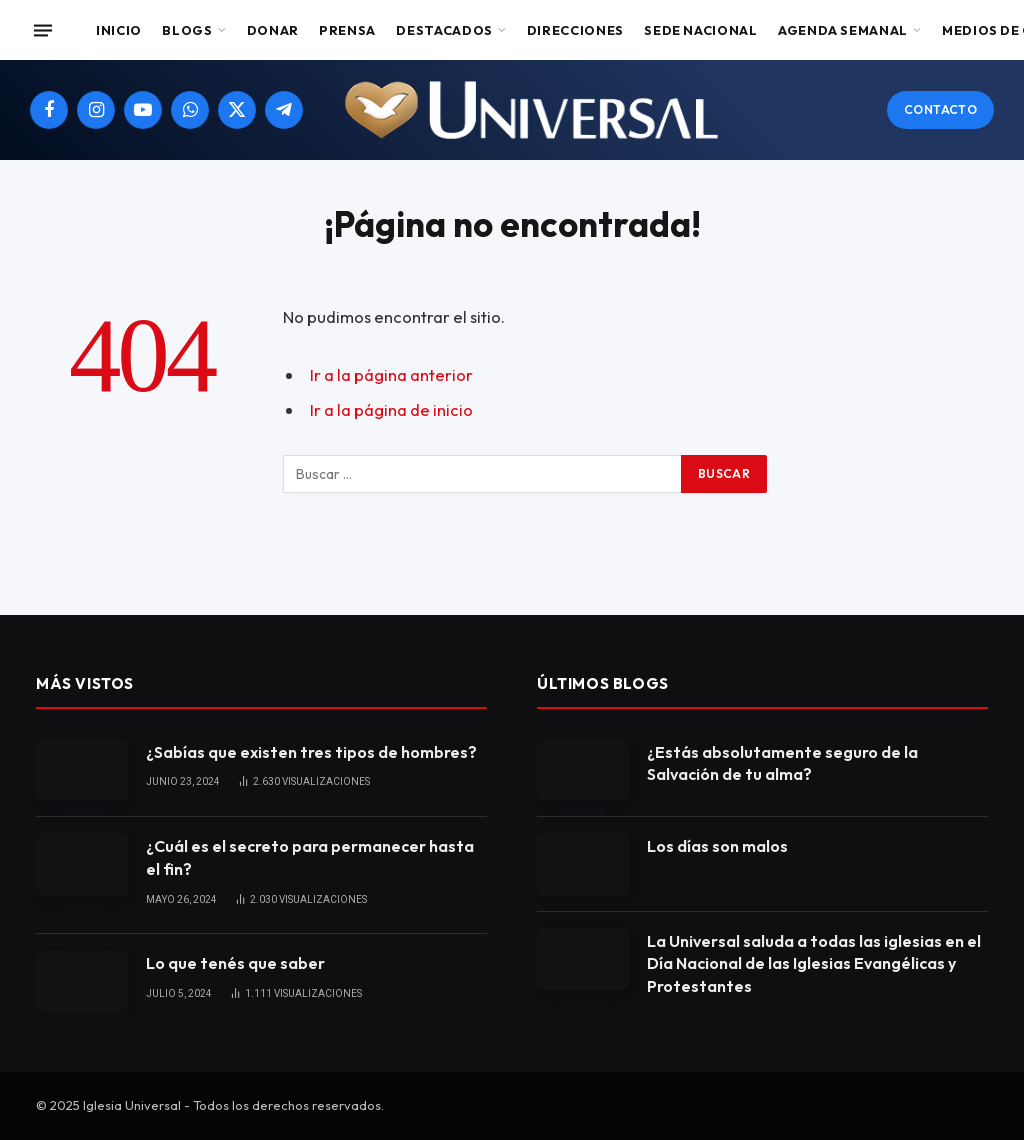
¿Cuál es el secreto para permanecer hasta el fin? (310, 857)
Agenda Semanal (843, 30)
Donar (273, 30)
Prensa (347, 30)
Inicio (119, 30)
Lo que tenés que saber (235, 963)
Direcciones (575, 30)
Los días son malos (717, 846)
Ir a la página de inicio (391, 409)
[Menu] (43, 30)
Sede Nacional (700, 30)
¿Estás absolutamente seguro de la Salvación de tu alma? (782, 763)
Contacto (940, 109)
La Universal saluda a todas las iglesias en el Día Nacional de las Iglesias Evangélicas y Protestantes (814, 964)
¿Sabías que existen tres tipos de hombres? (311, 752)
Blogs (187, 30)
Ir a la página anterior (391, 374)
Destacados (444, 30)
